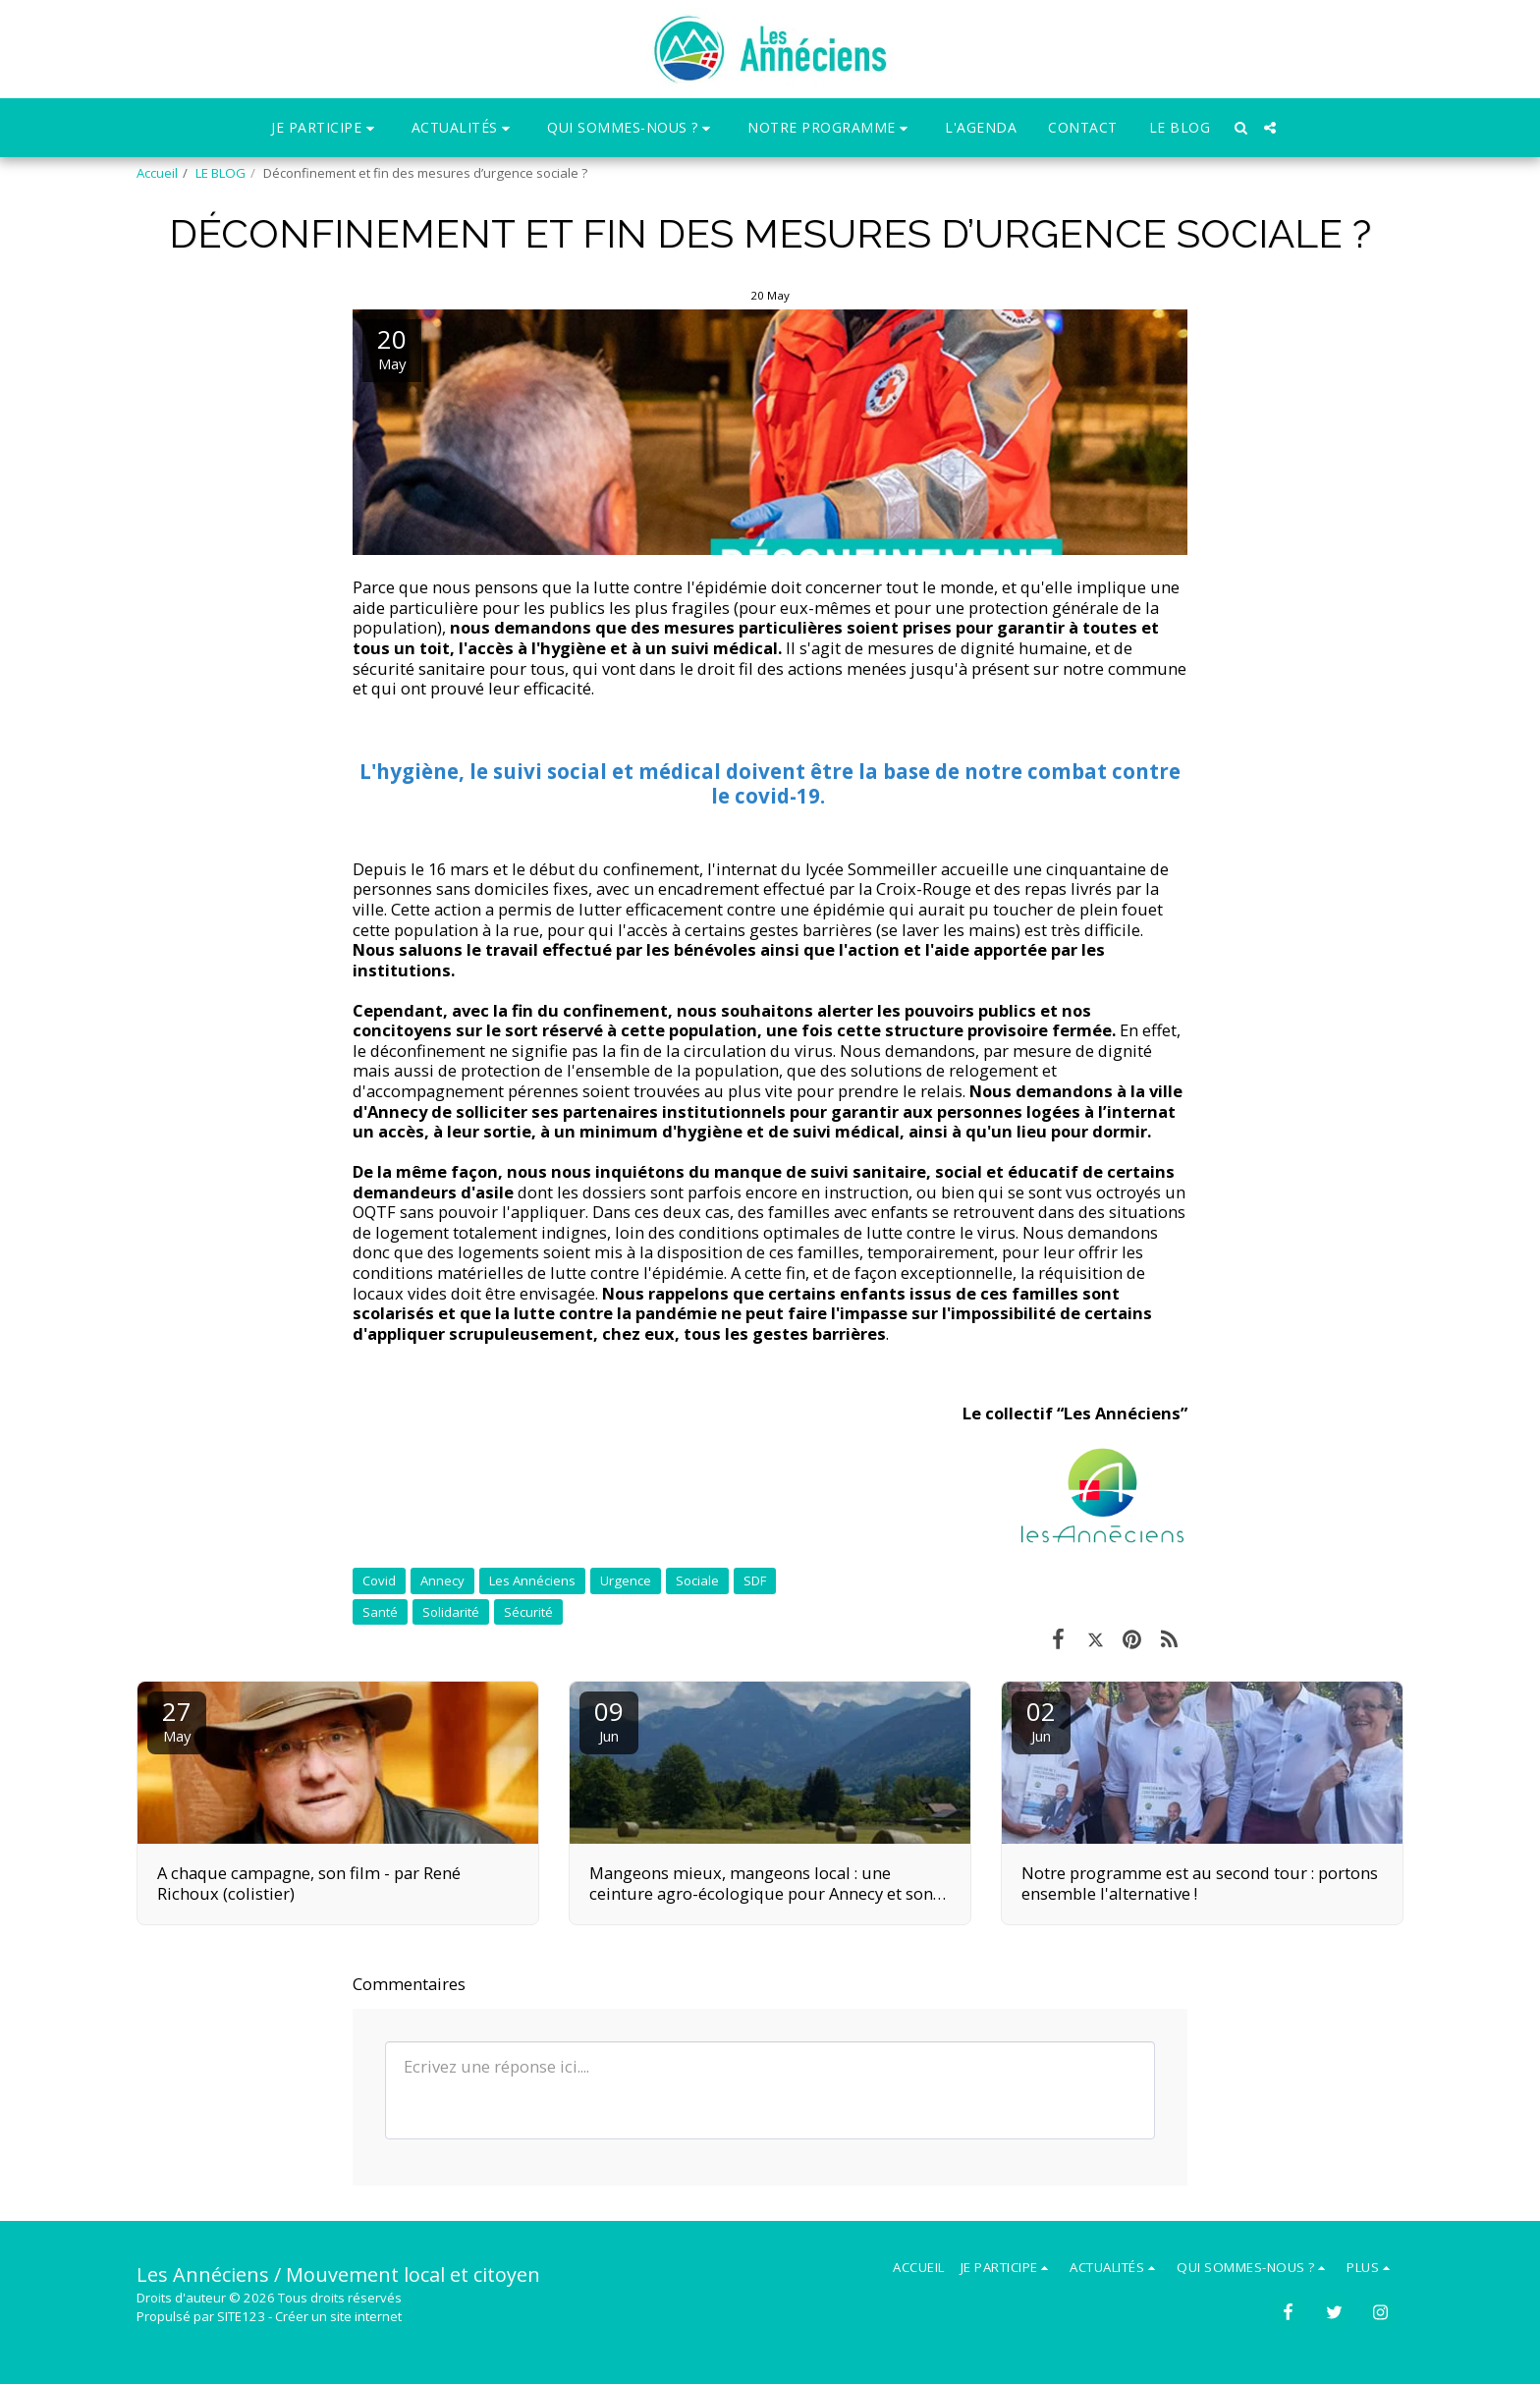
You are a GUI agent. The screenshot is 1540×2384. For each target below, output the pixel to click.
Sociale (697, 1580)
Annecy (442, 1580)
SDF (754, 1580)
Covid (379, 1580)
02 (1041, 1719)
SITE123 (241, 2316)
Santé (380, 1612)
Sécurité (528, 1612)
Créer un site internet (338, 2316)
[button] (325, 128)
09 (608, 1719)
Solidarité (450, 1612)
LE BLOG (220, 173)
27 (176, 1719)
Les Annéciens (532, 1580)
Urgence (625, 1580)
